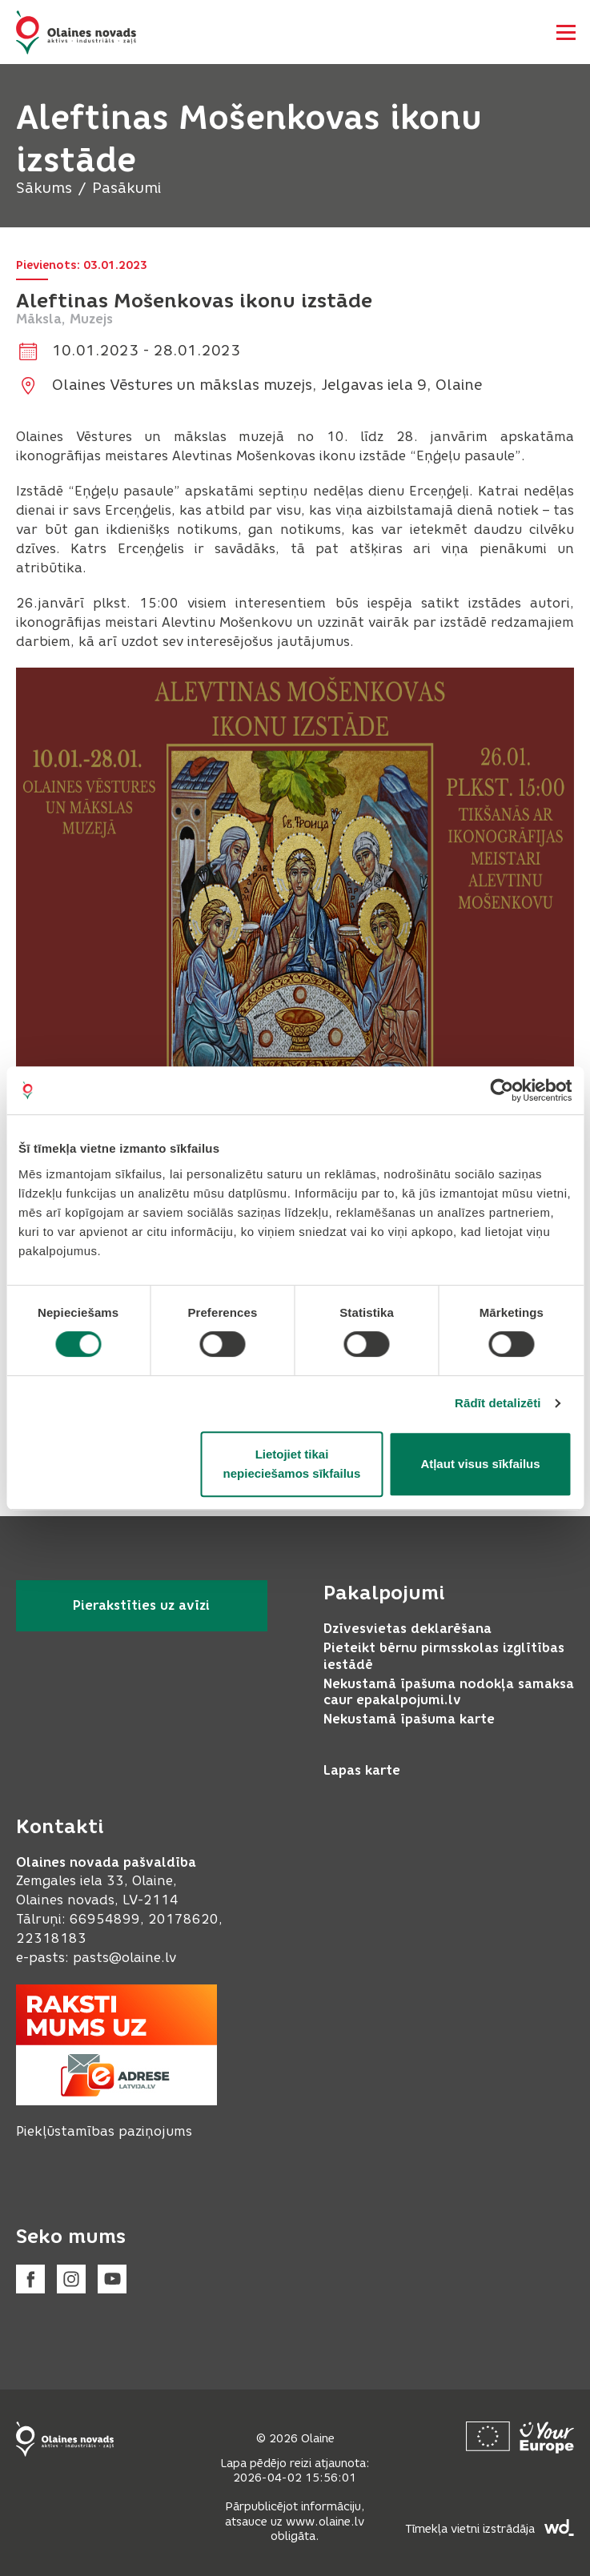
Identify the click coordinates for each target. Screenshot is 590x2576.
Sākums (44, 188)
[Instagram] (71, 2279)
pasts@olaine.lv (124, 1957)
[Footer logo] (65, 2439)
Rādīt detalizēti (497, 1403)
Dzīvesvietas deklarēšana (407, 1628)
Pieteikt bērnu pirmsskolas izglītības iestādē (443, 1656)
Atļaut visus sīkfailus (480, 1464)
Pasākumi (126, 188)
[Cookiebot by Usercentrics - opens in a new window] (501, 1090)
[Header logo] (76, 32)
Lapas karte (361, 1770)
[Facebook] (30, 2279)
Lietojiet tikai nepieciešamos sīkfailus (292, 1463)
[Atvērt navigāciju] (566, 32)
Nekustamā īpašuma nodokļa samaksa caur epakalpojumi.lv (448, 1692)
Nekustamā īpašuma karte (409, 1719)
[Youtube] (112, 2279)
